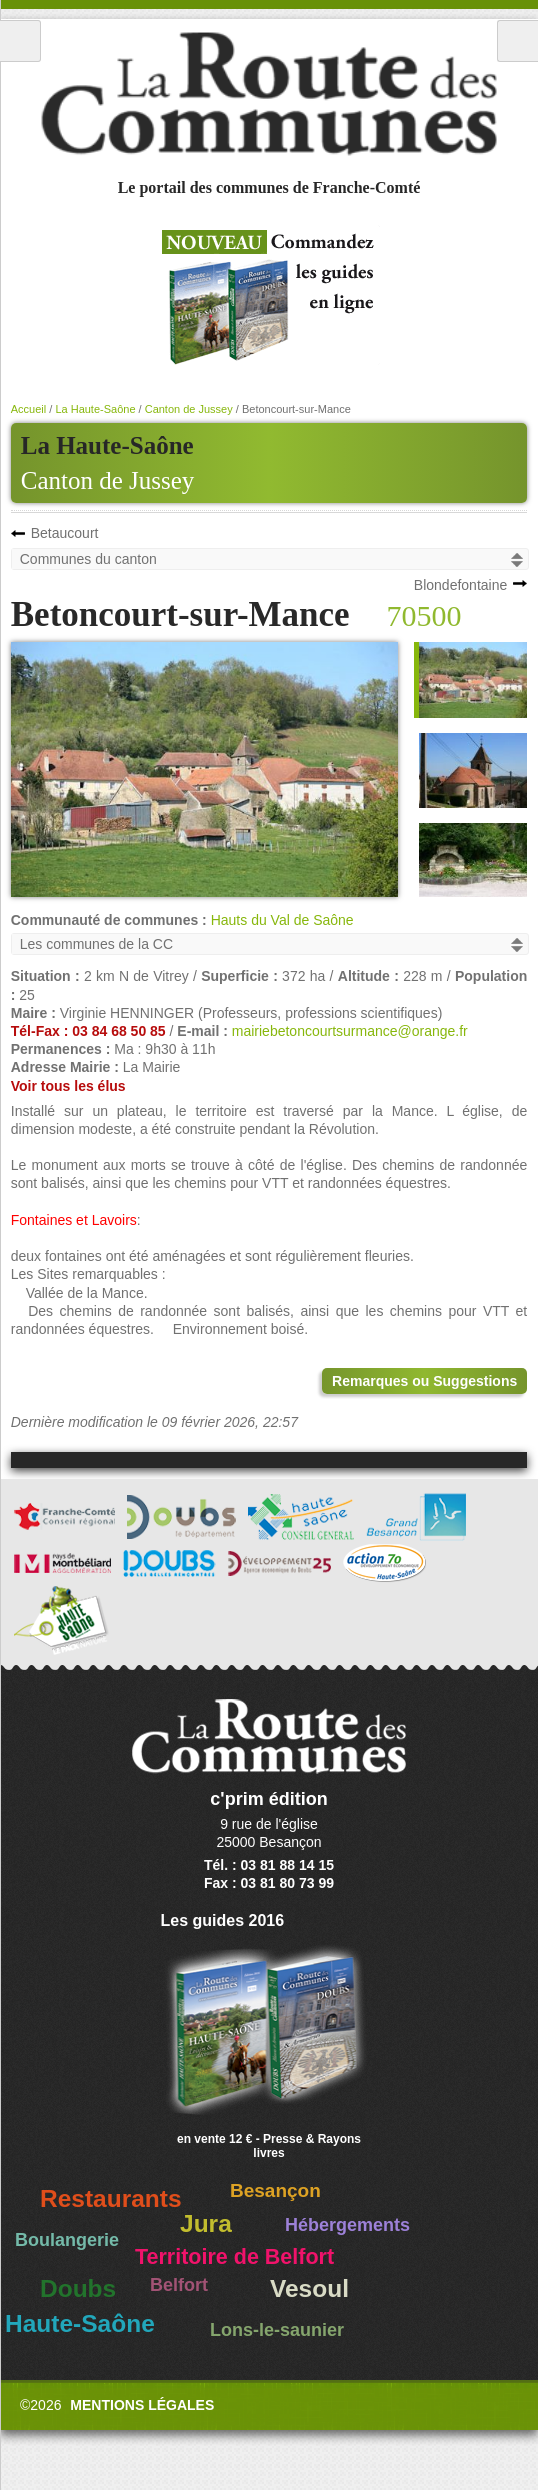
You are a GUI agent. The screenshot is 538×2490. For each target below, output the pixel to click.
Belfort (179, 2285)
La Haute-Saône (95, 409)
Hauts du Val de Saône (282, 920)
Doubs (78, 2288)
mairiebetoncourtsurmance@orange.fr (350, 1031)
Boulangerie (67, 2240)
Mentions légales (142, 2405)
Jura (206, 2223)
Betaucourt (65, 533)
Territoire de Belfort (234, 2257)
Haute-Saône (80, 2323)
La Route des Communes (269, 94)
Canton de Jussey (108, 480)
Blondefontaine (460, 585)
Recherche (517, 41)
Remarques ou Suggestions (424, 1381)
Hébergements (347, 2225)
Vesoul (309, 2288)
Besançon (275, 2190)
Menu (20, 41)
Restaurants (111, 2198)
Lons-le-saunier (277, 2330)
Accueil (28, 409)
